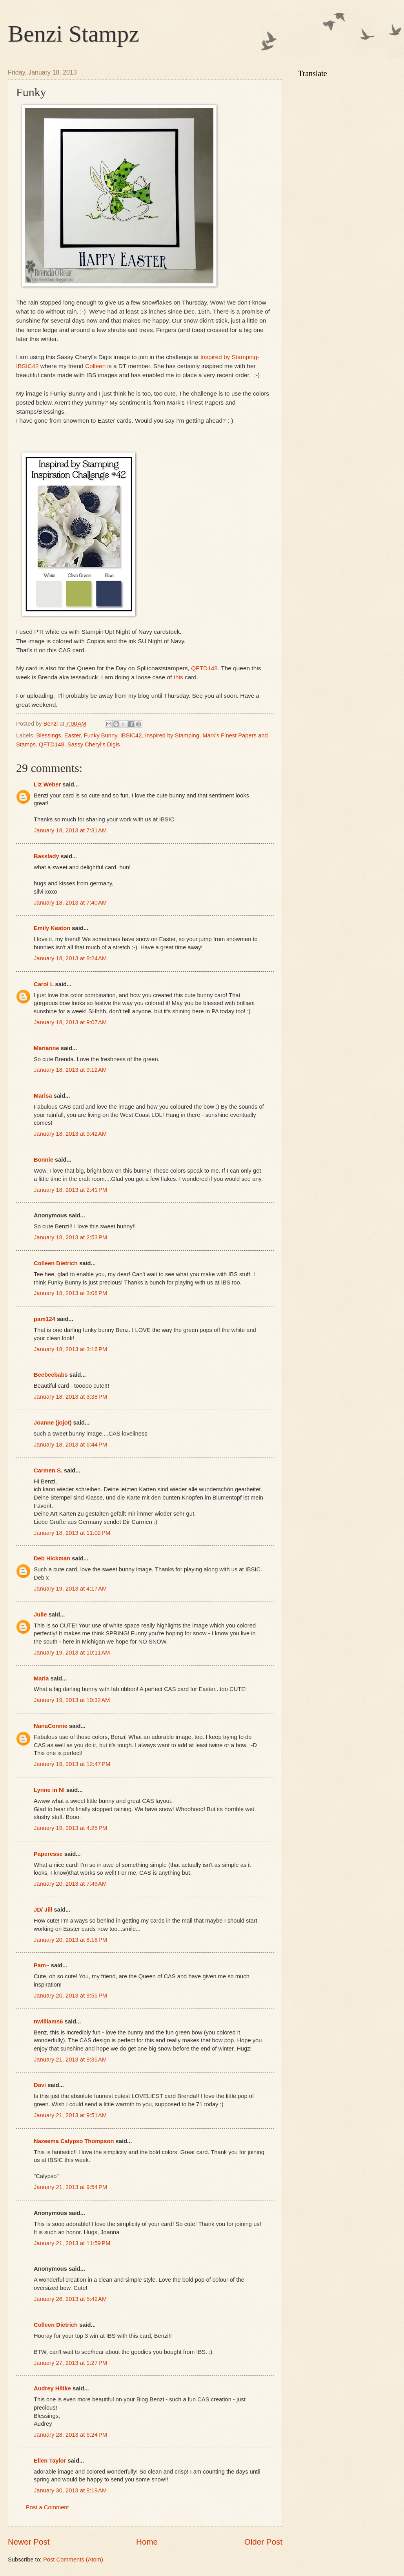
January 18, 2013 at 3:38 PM (70, 1397)
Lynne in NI (49, 1790)
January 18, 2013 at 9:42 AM (70, 1134)
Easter (72, 735)
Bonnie (43, 1160)
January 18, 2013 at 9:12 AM (70, 1070)
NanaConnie (50, 1726)
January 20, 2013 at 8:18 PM (70, 1940)
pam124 (44, 1319)
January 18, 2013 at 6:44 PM (70, 1444)
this (179, 677)
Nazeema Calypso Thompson (74, 2141)
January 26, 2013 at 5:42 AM (70, 2299)
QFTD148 (204, 668)
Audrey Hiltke (52, 2388)
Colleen (95, 366)
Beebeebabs (51, 1375)
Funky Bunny (100, 735)
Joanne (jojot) (52, 1422)
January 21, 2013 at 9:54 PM (70, 2187)
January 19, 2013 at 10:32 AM (72, 1700)
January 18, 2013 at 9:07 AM (70, 1022)
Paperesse (48, 1854)
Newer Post (28, 2541)
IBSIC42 (131, 735)
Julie (40, 1614)
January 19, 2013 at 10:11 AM (72, 1652)
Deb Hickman (52, 1558)
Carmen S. (48, 1470)
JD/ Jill (43, 1909)
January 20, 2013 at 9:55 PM (70, 1995)
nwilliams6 (48, 2021)
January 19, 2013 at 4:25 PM (70, 1828)
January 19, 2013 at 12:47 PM (72, 1764)
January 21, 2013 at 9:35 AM (70, 2059)
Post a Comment (47, 2507)
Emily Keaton (52, 928)
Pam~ (41, 1965)
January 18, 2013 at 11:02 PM (72, 1533)
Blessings (48, 735)
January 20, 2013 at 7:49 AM (70, 1884)
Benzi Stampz (73, 34)
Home (147, 2541)
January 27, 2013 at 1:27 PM (70, 2363)
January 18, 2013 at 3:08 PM (70, 1293)
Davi (40, 2085)
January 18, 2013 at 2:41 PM (70, 1190)
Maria (41, 1678)
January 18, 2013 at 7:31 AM (70, 830)
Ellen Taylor (50, 2460)
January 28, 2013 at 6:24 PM (70, 2435)
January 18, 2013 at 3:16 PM (70, 1349)
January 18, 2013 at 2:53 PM (70, 1237)
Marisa (43, 1096)
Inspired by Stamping (172, 735)
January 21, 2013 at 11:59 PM (72, 2243)
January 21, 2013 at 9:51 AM (70, 2115)
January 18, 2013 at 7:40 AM (70, 902)
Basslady (46, 856)
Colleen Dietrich (56, 1263)
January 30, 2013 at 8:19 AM (70, 2490)
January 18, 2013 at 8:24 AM (70, 958)
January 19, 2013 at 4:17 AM (70, 1588)
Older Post (263, 2541)
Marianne (46, 1048)
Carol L (43, 984)
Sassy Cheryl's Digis (93, 744)
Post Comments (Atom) (73, 2559)
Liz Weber (47, 784)
